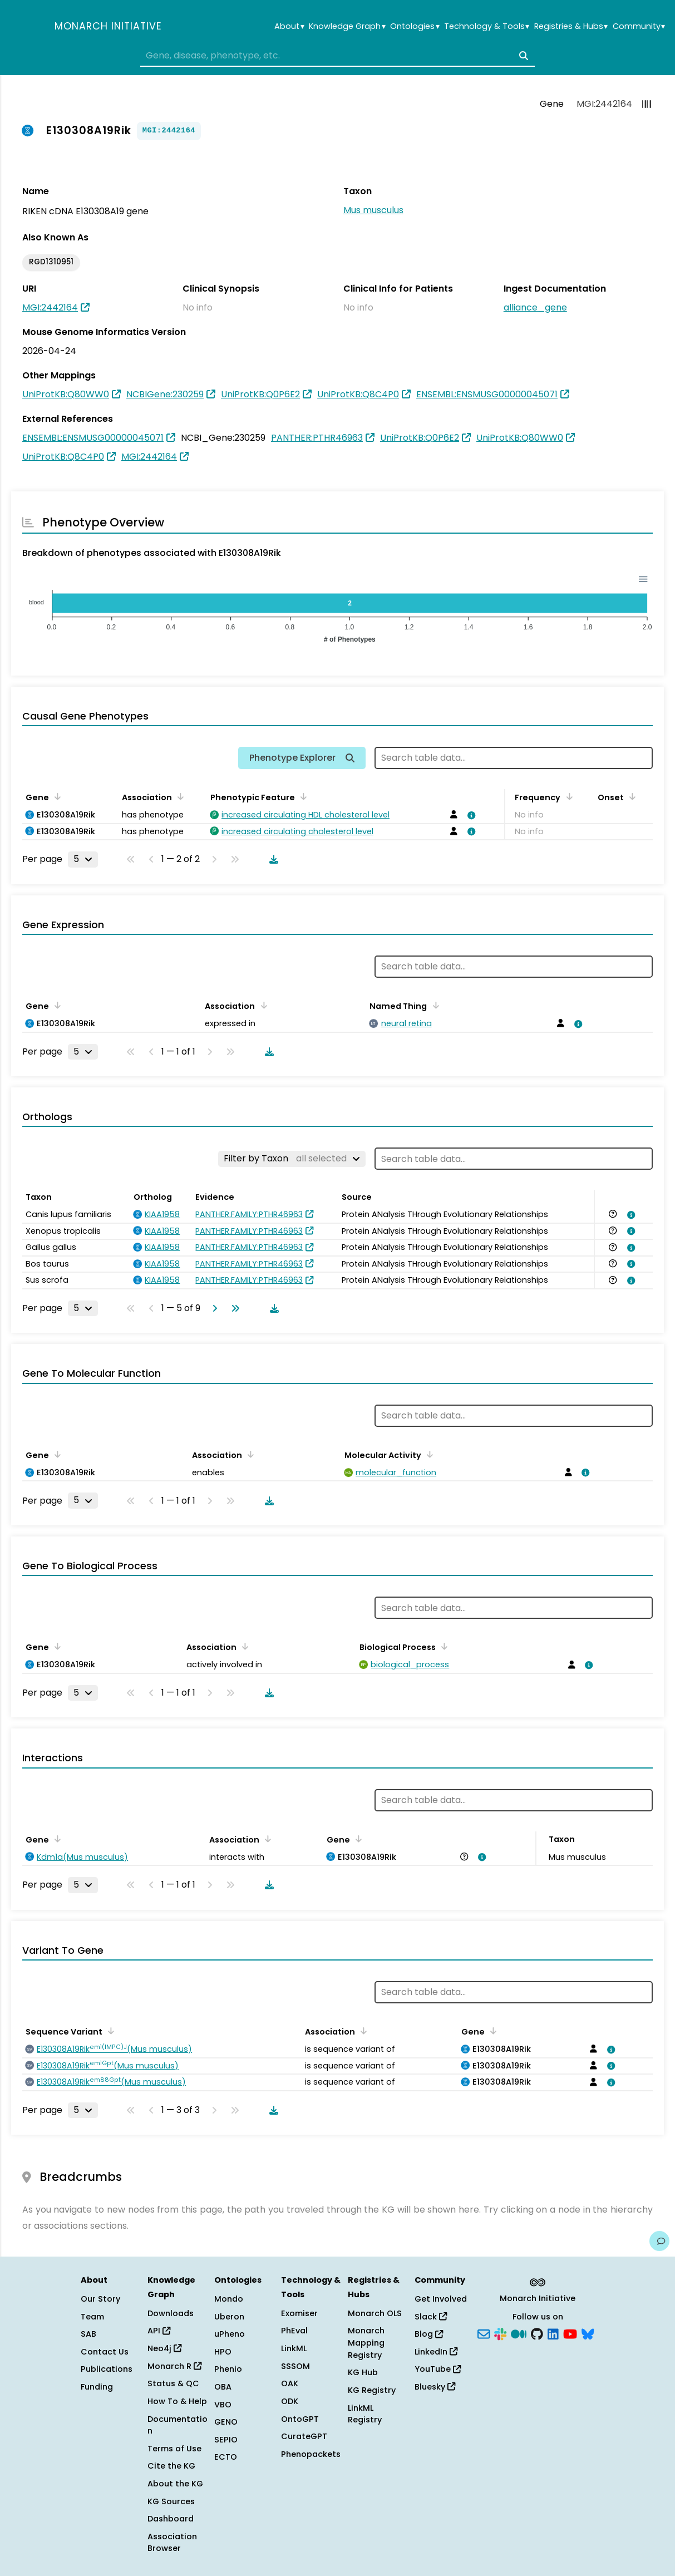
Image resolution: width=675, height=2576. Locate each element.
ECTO (225, 2456)
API (158, 2330)
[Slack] (500, 2333)
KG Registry (372, 2390)
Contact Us (105, 2351)
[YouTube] (570, 2333)
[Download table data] (271, 859)
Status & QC (173, 2383)
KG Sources (171, 2501)
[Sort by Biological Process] (442, 1646)
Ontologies (414, 26)
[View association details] (469, 815)
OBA (222, 2386)
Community (639, 26)
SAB (88, 2333)
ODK (289, 2401)
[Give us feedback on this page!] (659, 2241)
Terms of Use (174, 2448)
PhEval (294, 2330)
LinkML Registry (365, 2414)
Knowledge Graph (347, 26)
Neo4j (164, 2348)
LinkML (294, 2348)
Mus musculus (373, 210)
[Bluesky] (588, 2333)
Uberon (229, 2316)
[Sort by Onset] (630, 796)
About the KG (175, 2483)
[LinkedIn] (553, 2333)
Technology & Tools (486, 26)
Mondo (228, 2298)
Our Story (100, 2298)
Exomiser (299, 2313)
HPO (222, 2351)
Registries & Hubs (571, 26)
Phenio (228, 2369)
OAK (289, 2383)
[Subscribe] (483, 2333)
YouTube (438, 2369)
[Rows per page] (83, 859)
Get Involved (441, 2298)
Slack (431, 2316)
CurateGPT (304, 2436)
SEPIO (226, 2439)
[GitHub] (537, 2333)
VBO (222, 2404)
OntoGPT (300, 2419)
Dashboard (170, 2518)
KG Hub (363, 2372)
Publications (106, 2369)
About (289, 26)
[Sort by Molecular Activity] (428, 1454)
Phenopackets (311, 2454)
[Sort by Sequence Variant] (109, 2030)
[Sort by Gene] (55, 796)
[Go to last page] (233, 1308)
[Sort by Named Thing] (433, 1005)
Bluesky (435, 2386)
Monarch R (174, 2366)
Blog (429, 2333)
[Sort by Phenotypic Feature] (301, 796)
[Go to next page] (212, 1308)
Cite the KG (171, 2465)
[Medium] (518, 2333)
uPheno (229, 2333)
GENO (226, 2421)
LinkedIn (436, 2351)
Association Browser (172, 2542)
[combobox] (337, 56)
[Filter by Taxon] (292, 1158)
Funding (97, 2386)
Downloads (170, 2313)
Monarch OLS (375, 2313)
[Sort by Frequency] (567, 796)
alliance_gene (535, 307)
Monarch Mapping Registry (366, 2342)
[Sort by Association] (178, 796)
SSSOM (295, 2366)
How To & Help (177, 2401)
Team (92, 2316)
